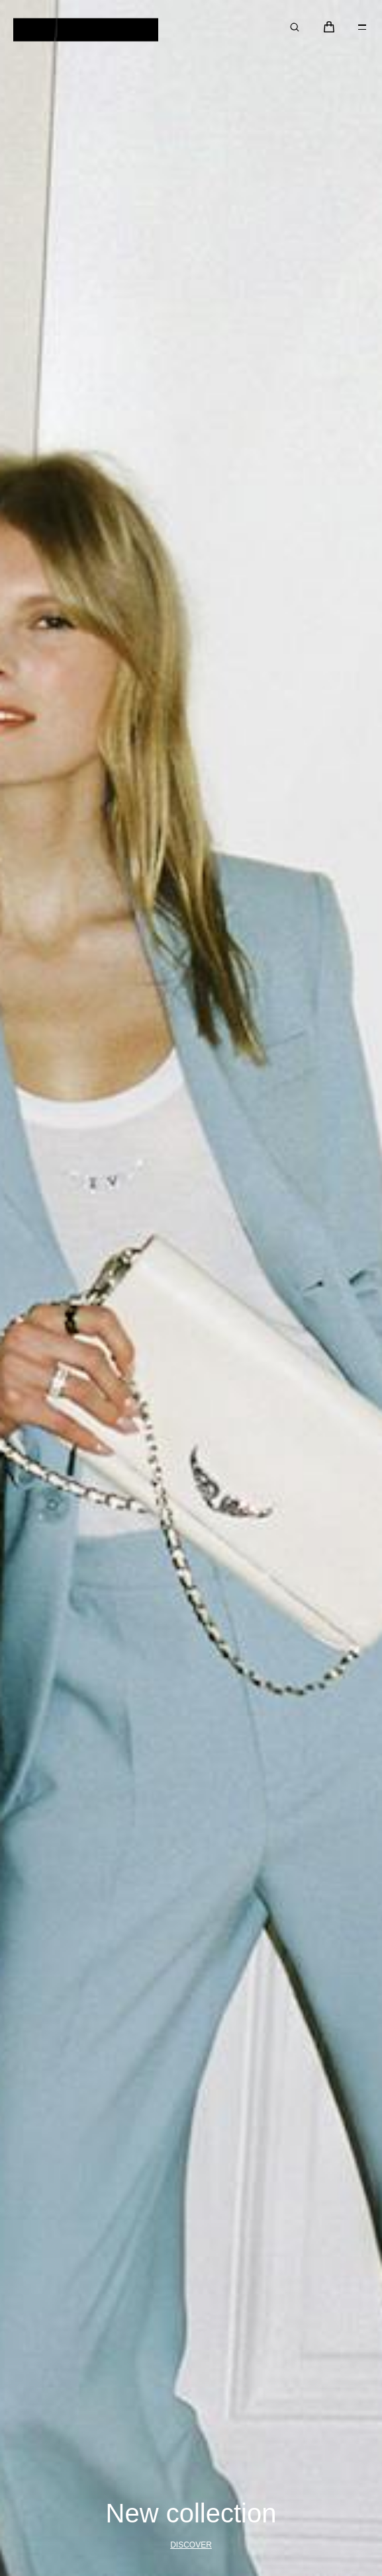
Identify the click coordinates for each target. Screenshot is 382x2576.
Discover (191, 2545)
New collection (191, 2513)
